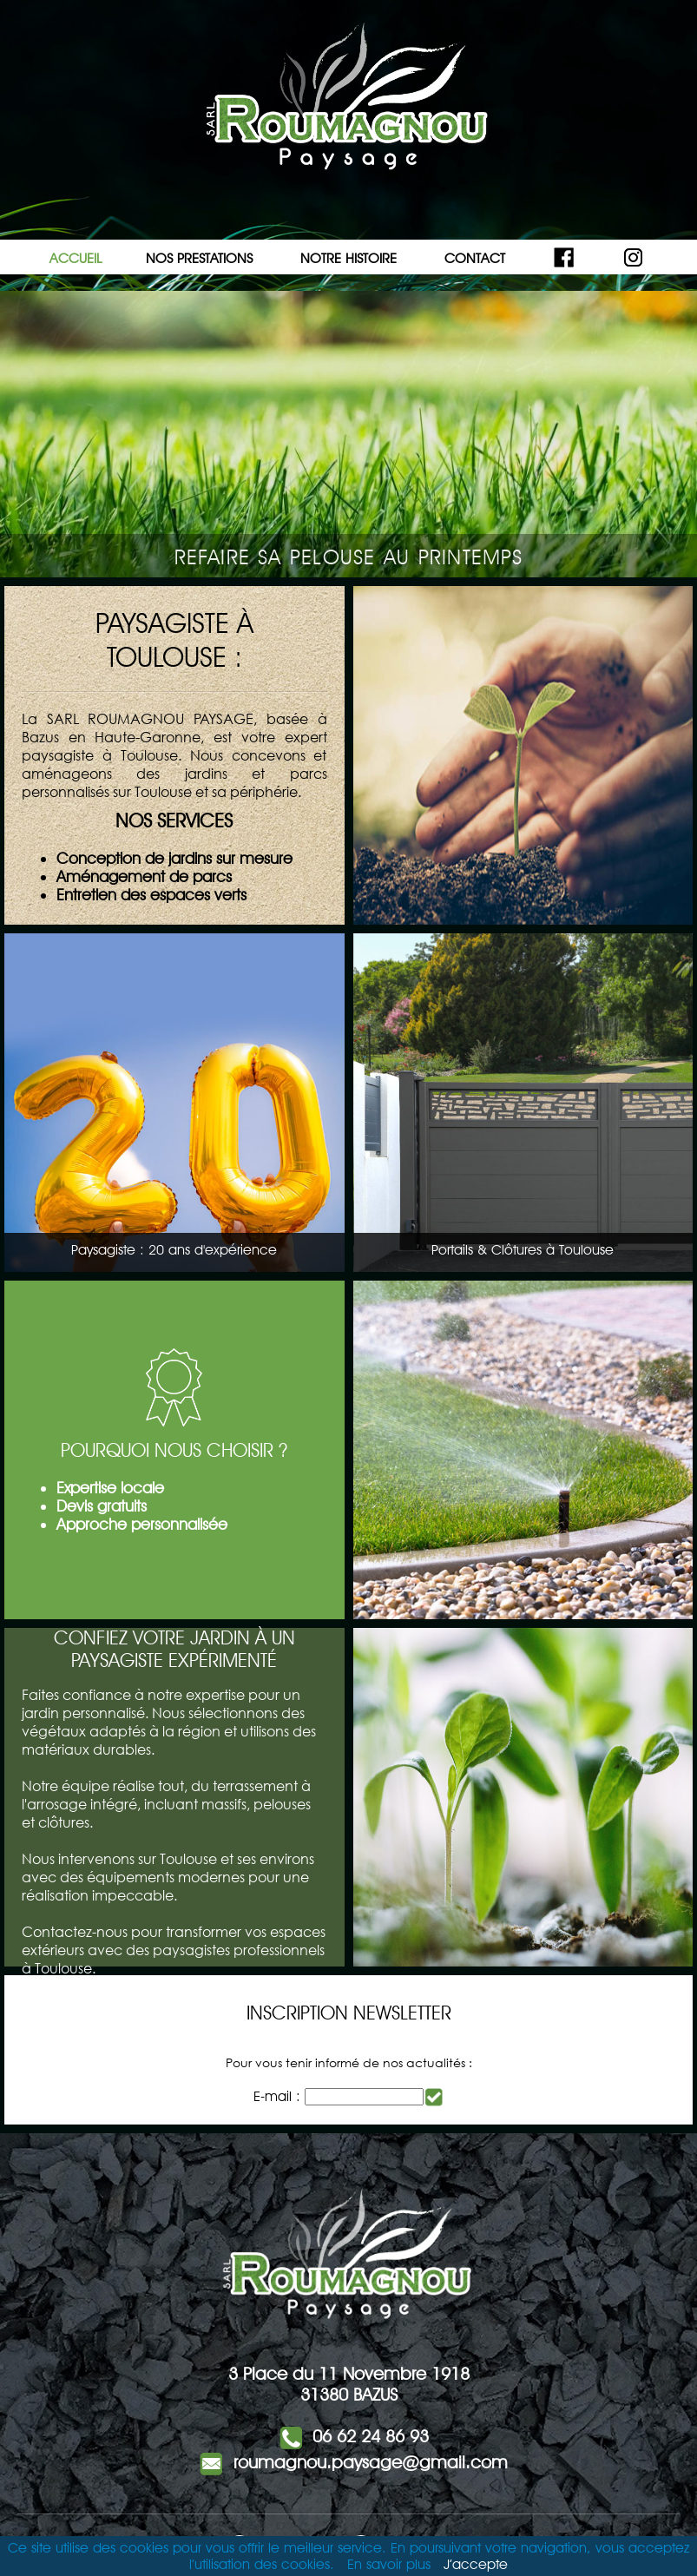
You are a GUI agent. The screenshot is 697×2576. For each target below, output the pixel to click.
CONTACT (474, 258)
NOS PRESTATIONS (199, 258)
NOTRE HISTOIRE (348, 258)
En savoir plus (389, 2564)
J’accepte (476, 2564)
